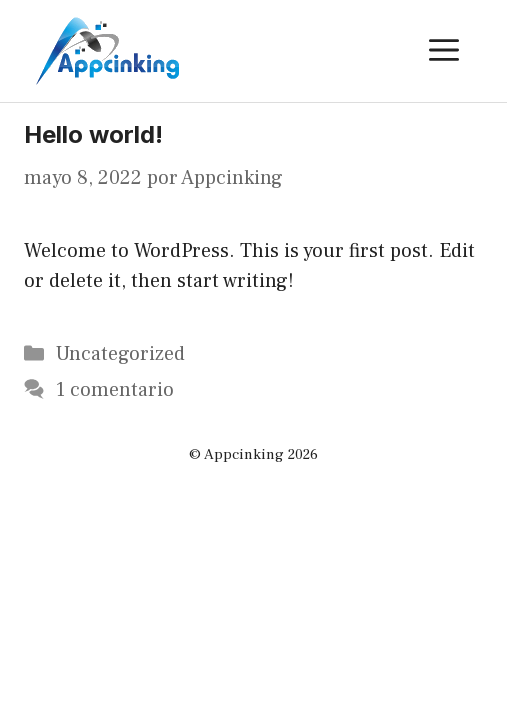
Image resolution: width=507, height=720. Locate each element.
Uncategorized (120, 354)
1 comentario (115, 390)
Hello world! (93, 134)
